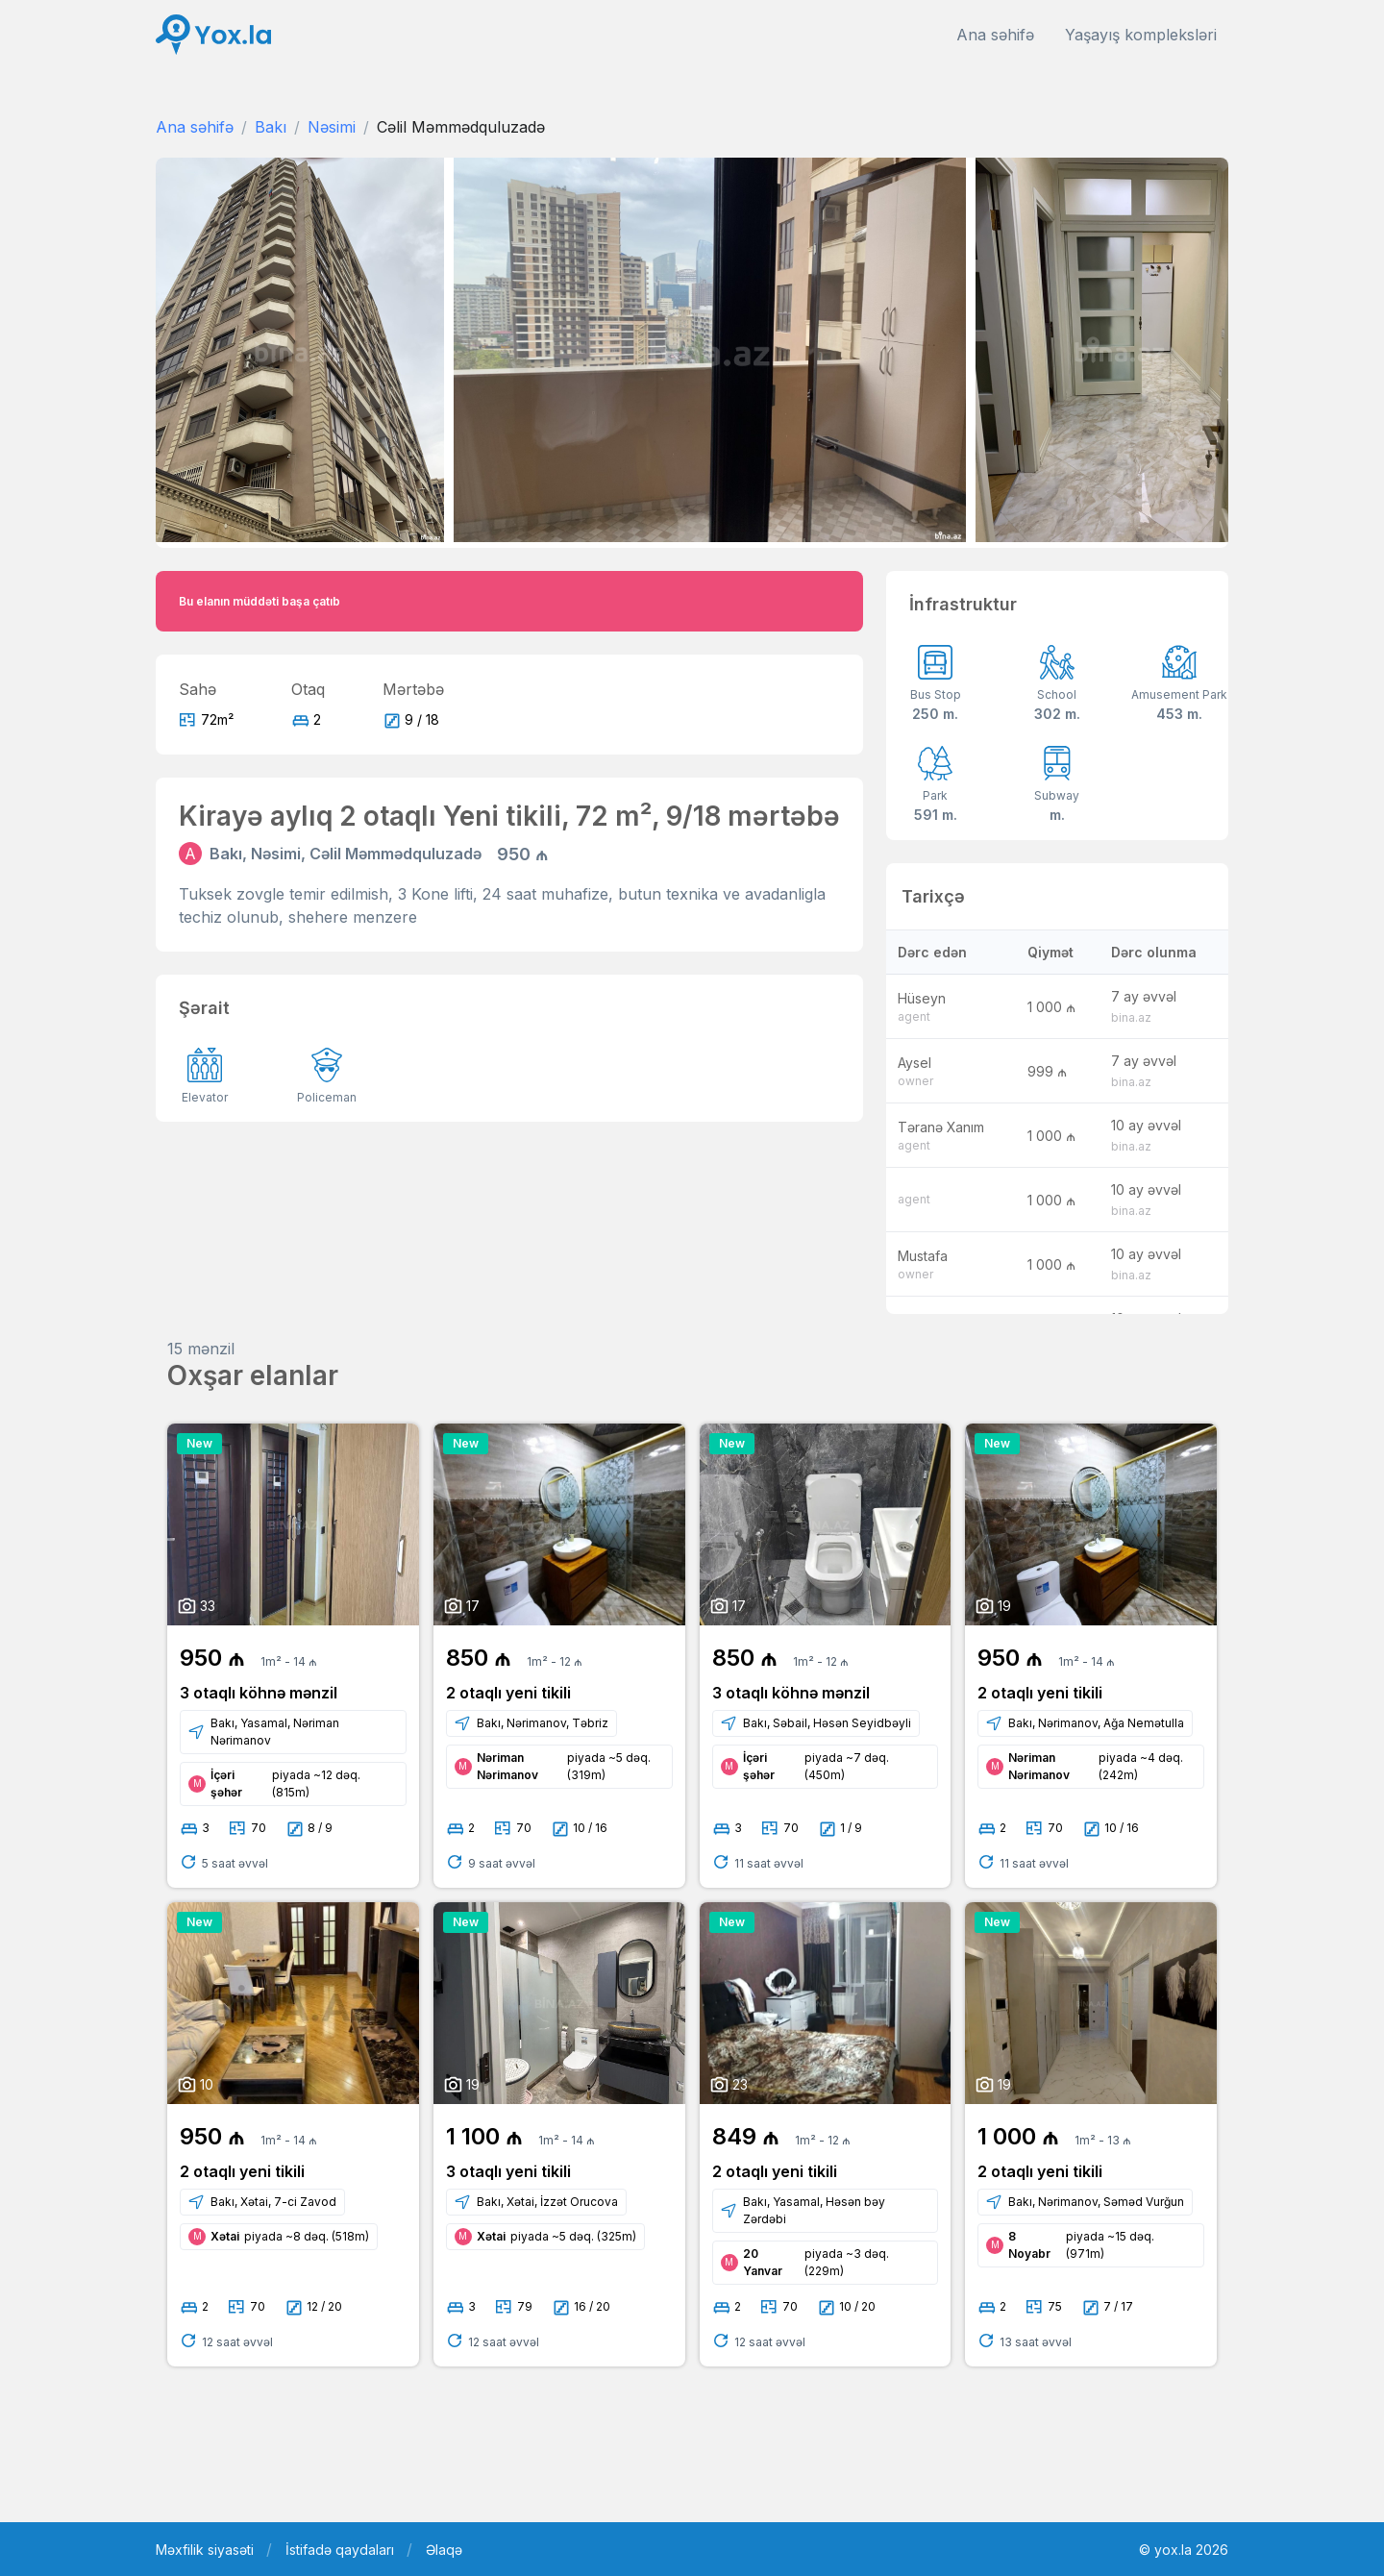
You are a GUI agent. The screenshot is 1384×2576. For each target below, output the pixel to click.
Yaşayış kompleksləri (1141, 34)
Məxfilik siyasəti (205, 2549)
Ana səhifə (995, 34)
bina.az (1131, 1017)
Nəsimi (332, 126)
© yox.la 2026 (1183, 2549)
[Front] (213, 35)
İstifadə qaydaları (339, 2549)
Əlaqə (444, 2549)
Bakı (270, 126)
